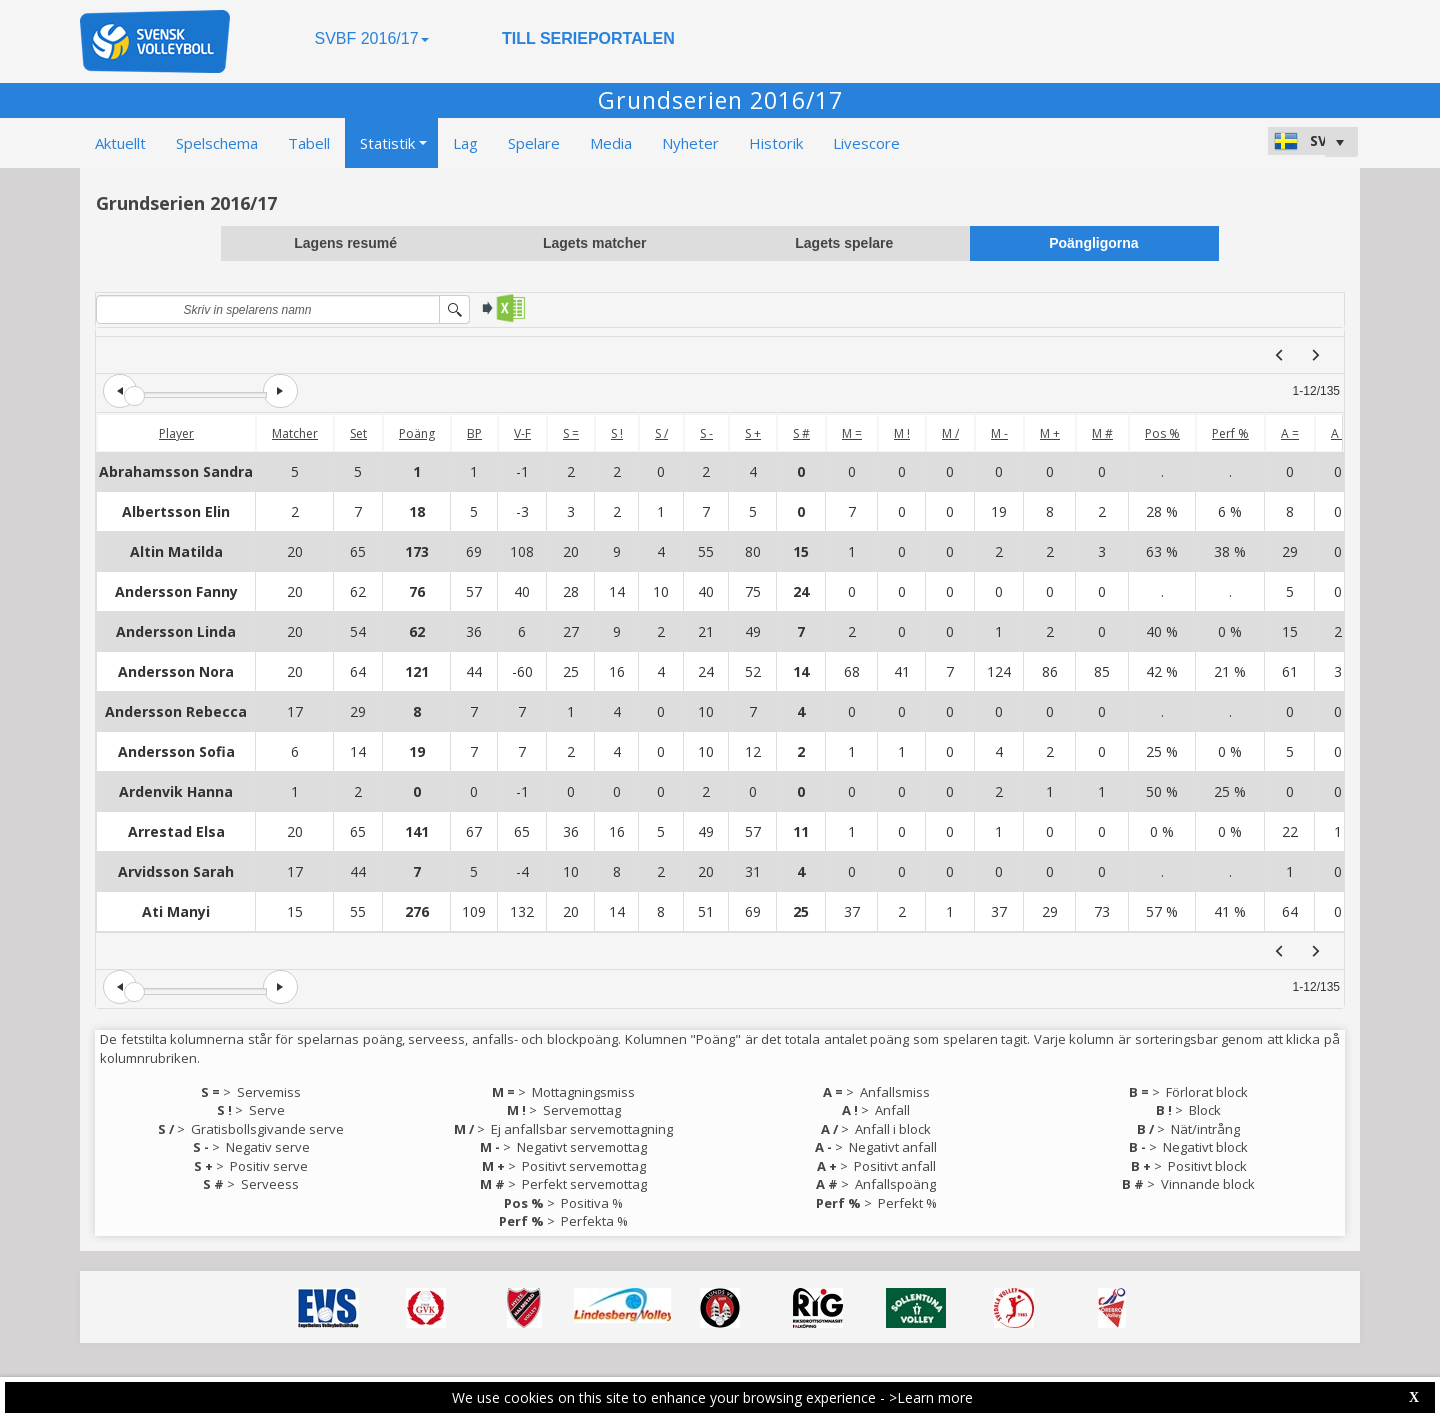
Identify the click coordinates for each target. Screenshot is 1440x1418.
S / (661, 433)
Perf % (1230, 433)
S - (706, 433)
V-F (522, 433)
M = (852, 433)
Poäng (417, 433)
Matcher (295, 433)
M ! (902, 433)
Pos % (1162, 433)
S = (571, 433)
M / (950, 433)
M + (1050, 433)
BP (474, 433)
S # (801, 433)
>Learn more (931, 1397)
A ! (1338, 433)
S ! (617, 433)
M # (1102, 433)
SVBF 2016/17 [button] (371, 38)
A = (1290, 433)
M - (999, 433)
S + (753, 433)
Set (358, 433)
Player (176, 433)
